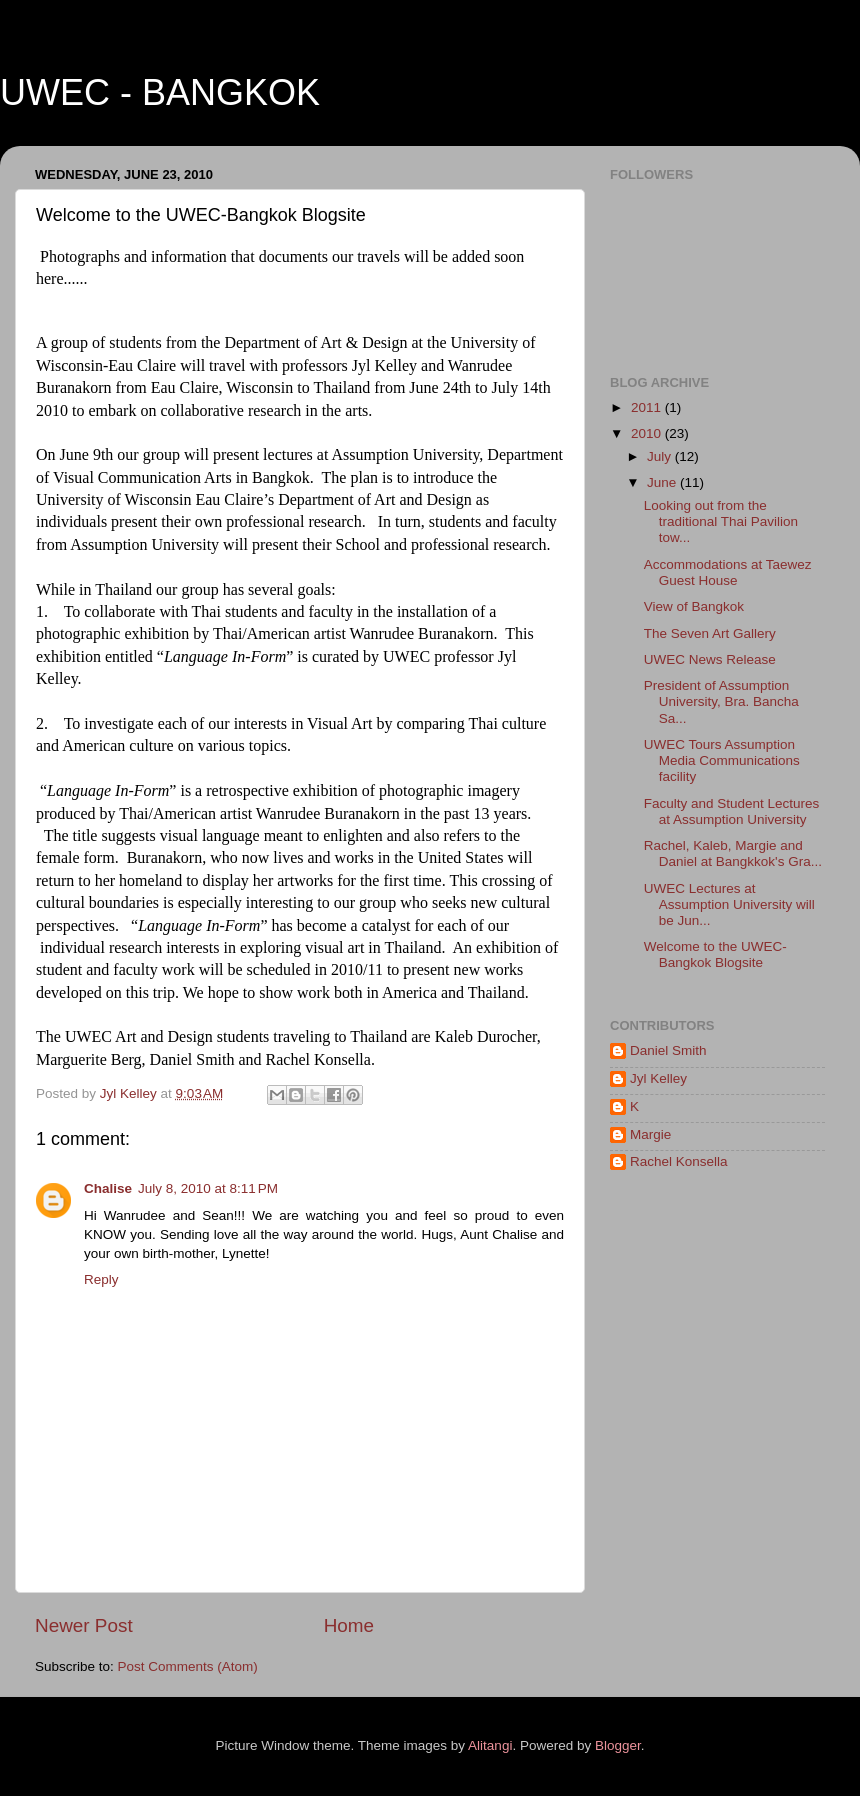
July (661, 456)
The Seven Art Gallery (710, 633)
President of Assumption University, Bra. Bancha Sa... (721, 701)
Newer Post (84, 1625)
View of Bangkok (694, 606)
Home (349, 1625)
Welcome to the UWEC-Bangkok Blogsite (715, 954)
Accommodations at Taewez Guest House (728, 572)
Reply (101, 1279)
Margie (650, 1134)
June (663, 482)
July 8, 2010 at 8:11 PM (208, 1188)
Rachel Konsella (679, 1161)
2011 (648, 407)
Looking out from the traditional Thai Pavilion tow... (721, 521)
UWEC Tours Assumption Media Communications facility (722, 760)
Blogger (618, 1745)
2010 (648, 433)
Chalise (108, 1188)
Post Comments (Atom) (188, 1666)
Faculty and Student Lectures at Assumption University (732, 811)
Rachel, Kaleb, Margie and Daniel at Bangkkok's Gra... (733, 853)
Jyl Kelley (658, 1078)
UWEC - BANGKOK (160, 92)
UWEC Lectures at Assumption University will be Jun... (729, 904)
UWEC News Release (710, 659)
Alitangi (490, 1745)
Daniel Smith (668, 1050)
